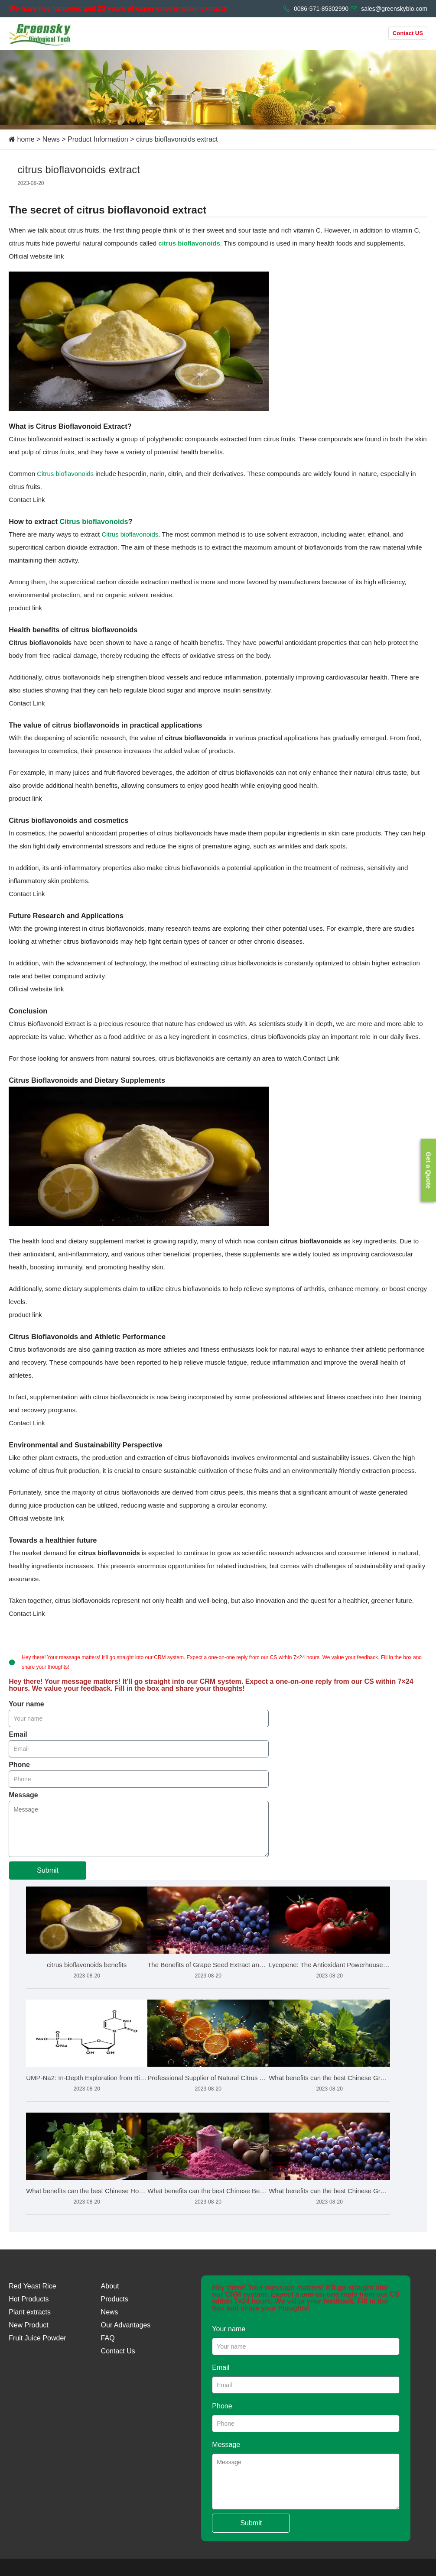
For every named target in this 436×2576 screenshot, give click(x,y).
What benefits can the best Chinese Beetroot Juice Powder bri (208, 2191)
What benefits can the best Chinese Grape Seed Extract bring (329, 2191)
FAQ (108, 2338)
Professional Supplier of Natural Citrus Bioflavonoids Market (208, 2077)
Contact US (408, 33)
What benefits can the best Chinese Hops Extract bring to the (86, 2191)
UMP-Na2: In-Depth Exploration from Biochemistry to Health (86, 2077)
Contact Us (118, 2351)
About (110, 2286)
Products (114, 2299)
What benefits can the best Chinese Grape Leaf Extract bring (329, 2077)
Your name (26, 1704)
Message (23, 1795)
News (51, 139)
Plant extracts (30, 2312)
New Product (29, 2325)
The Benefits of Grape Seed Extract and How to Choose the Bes (208, 1964)
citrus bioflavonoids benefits (87, 1964)
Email (18, 1734)
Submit (48, 1870)
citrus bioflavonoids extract (177, 139)
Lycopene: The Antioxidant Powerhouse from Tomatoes (329, 1964)
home (26, 139)
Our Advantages (126, 2325)
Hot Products (29, 2299)
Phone (19, 1764)
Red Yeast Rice (32, 2286)
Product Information (98, 139)
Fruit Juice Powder (37, 2338)
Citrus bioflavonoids (65, 473)
